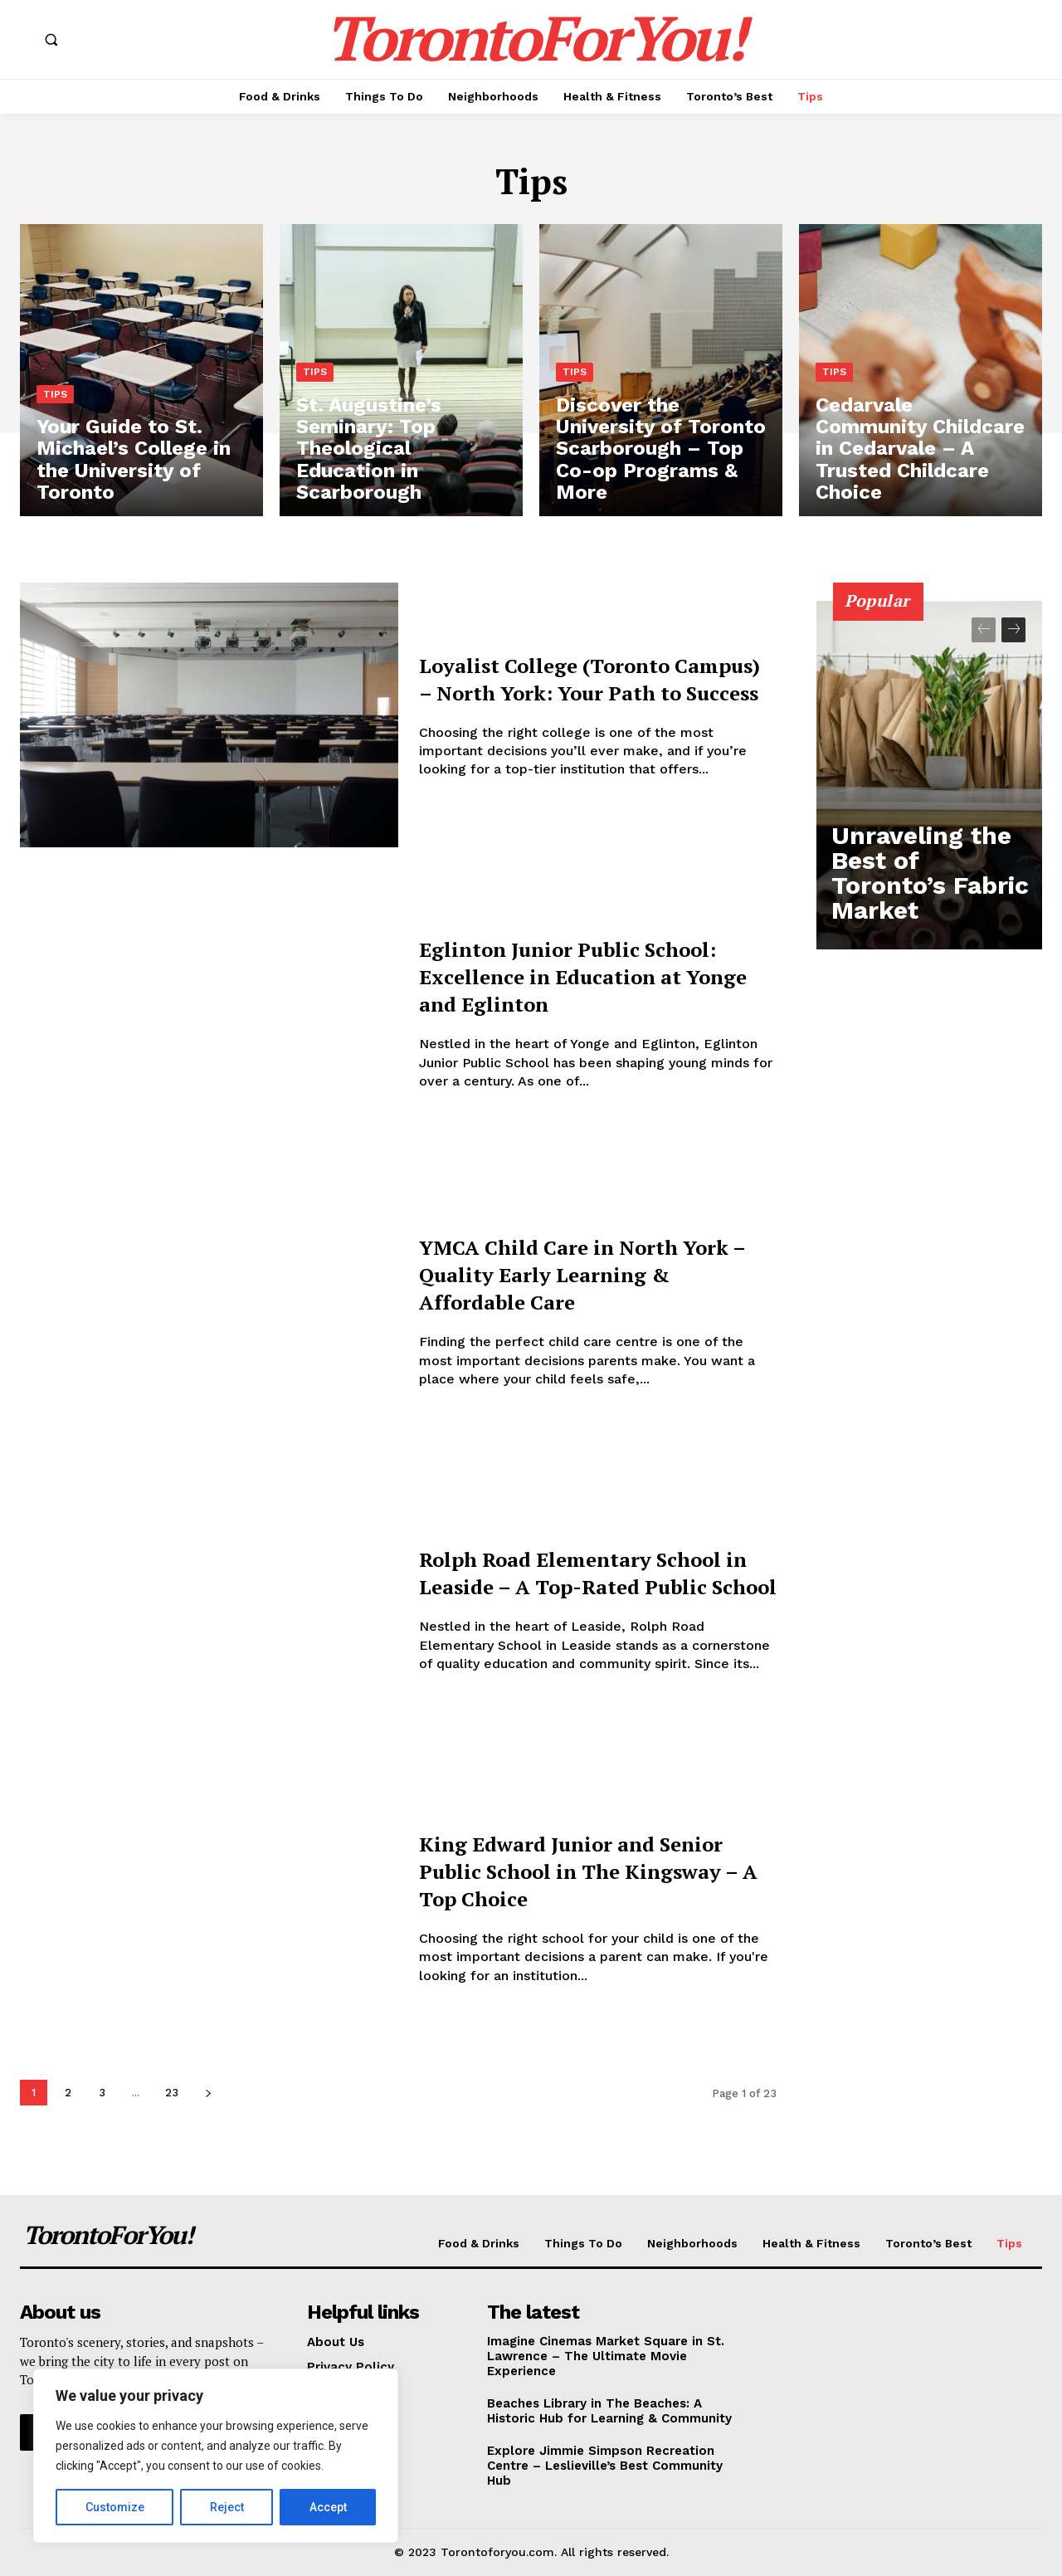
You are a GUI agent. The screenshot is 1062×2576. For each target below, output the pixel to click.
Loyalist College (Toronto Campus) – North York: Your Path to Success (589, 677)
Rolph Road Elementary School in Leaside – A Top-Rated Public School (576, 1572)
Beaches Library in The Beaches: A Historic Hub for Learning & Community (609, 2411)
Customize (114, 2507)
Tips (55, 421)
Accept (328, 2507)
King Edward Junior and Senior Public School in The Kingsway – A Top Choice (585, 1870)
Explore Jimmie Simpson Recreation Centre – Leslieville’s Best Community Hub (605, 2465)
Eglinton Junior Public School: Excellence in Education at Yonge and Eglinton (563, 975)
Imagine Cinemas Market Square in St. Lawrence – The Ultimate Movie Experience (605, 2356)
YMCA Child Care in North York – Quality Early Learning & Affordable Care (588, 1273)
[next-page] (208, 2092)
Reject (227, 2507)
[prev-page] (984, 629)
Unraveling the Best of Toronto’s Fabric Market (928, 906)
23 (171, 2092)
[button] (51, 40)
